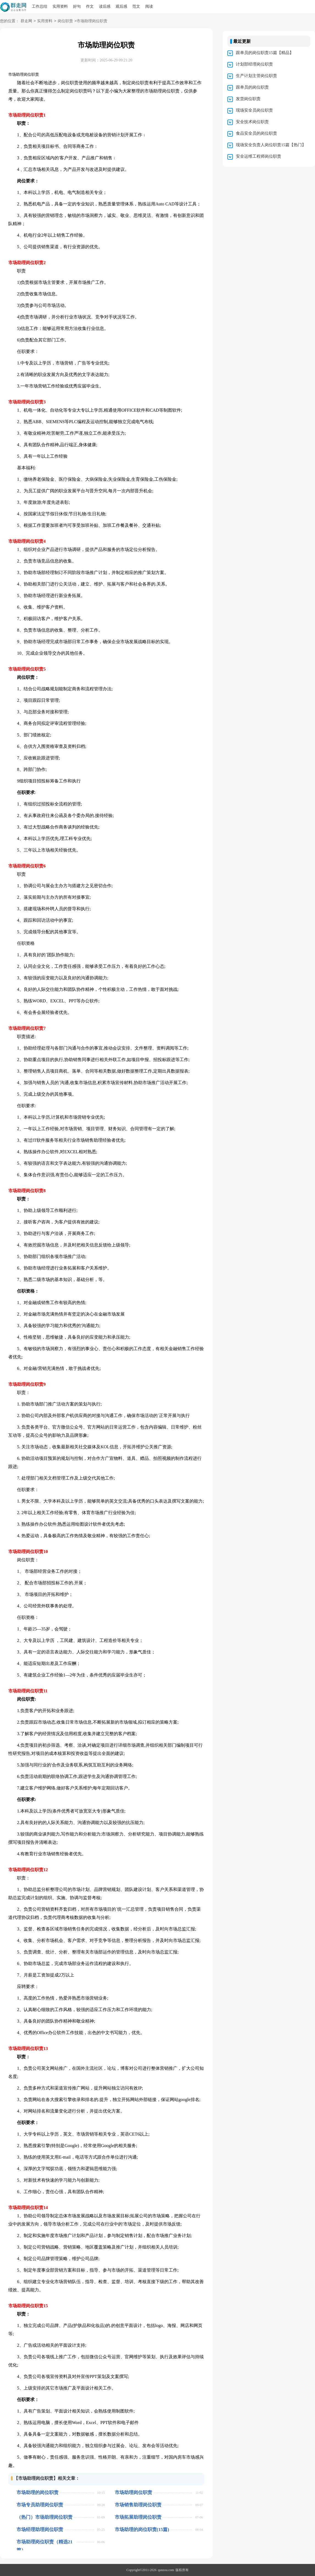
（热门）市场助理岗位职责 (44, 2517)
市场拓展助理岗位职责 (138, 2517)
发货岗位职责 (248, 99)
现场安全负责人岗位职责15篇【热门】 (271, 145)
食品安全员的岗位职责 (256, 133)
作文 (90, 6)
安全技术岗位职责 (252, 122)
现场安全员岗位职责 (254, 110)
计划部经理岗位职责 (254, 64)
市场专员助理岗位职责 (39, 2504)
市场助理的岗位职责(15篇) (142, 2529)
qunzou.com (166, 2570)
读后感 (104, 6)
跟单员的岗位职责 (252, 87)
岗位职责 (65, 21)
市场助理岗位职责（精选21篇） (44, 2541)
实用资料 (60, 6)
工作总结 (39, 6)
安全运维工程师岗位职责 (258, 156)
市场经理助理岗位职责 (39, 2529)
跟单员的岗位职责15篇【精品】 (265, 52)
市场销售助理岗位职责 (138, 2504)
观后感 (121, 6)
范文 (136, 6)
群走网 (26, 21)
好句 (77, 6)
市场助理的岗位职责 (37, 2492)
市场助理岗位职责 (133, 2492)
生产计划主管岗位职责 (256, 75)
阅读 (149, 6)
